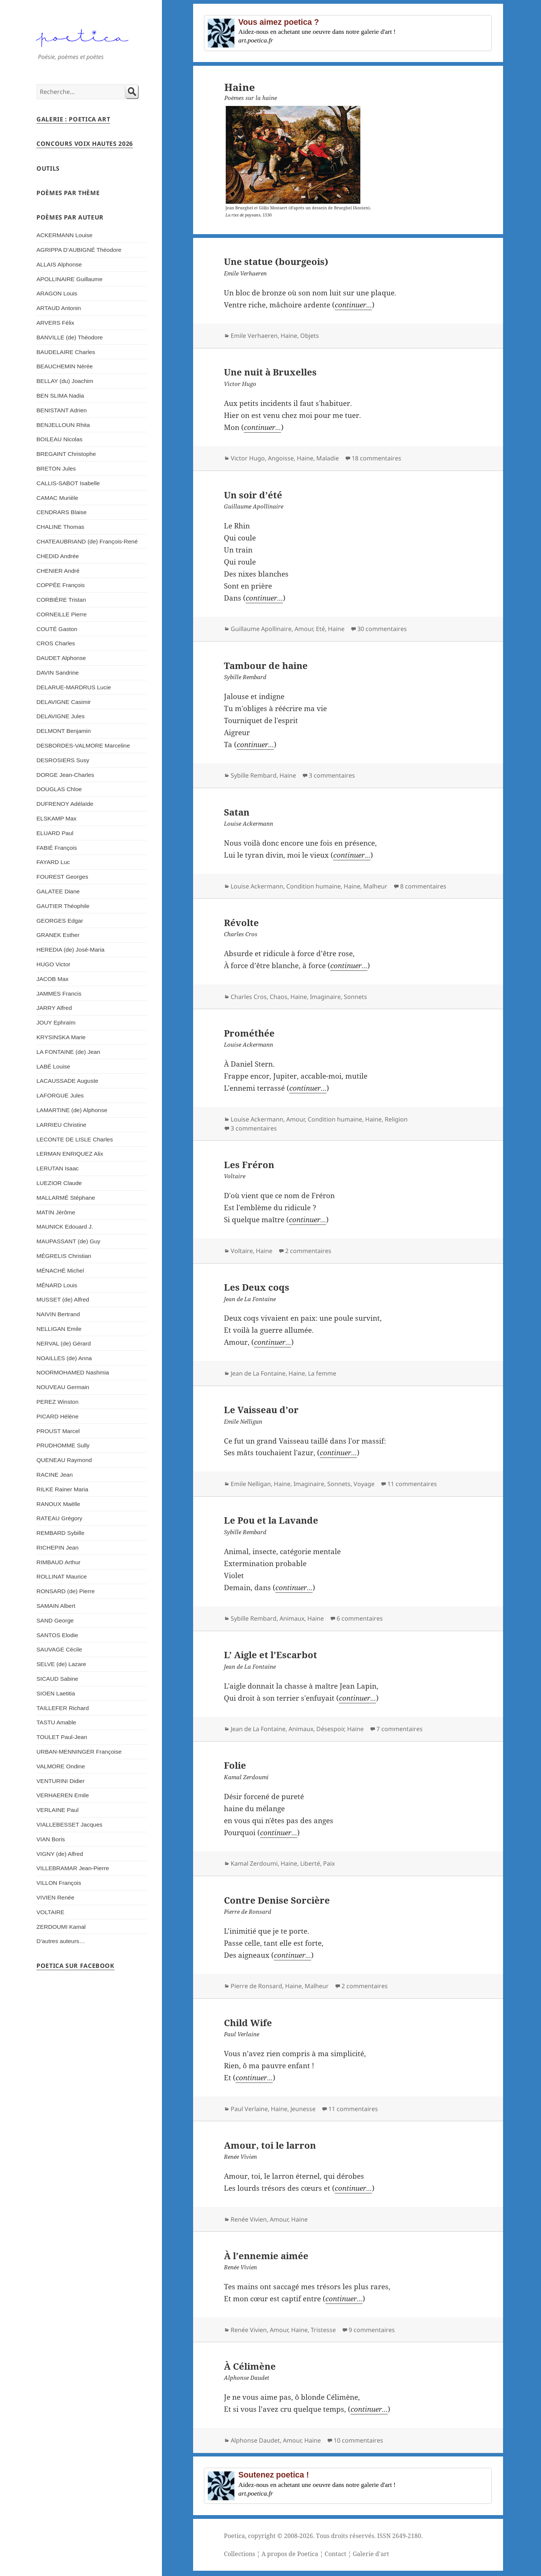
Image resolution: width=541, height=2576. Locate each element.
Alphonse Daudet (255, 2440)
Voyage (364, 1484)
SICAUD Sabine (57, 1678)
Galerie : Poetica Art (73, 119)
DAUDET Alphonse (61, 658)
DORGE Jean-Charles (65, 775)
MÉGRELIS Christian (63, 1256)
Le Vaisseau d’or (261, 1409)
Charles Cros (249, 997)
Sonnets (355, 997)
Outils (48, 168)
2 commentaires (308, 1251)
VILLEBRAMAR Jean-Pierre (72, 1868)
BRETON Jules (56, 468)
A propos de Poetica (289, 2554)
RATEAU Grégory (59, 1518)
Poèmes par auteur (70, 217)
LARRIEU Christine (61, 1125)
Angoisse (281, 458)
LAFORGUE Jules (60, 1095)
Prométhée (249, 1033)
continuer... (353, 305)
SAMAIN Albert (55, 1606)
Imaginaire (325, 997)
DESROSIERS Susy (62, 760)
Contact (335, 2554)
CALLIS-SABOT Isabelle (68, 483)
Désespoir (330, 1729)
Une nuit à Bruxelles (270, 372)
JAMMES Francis (59, 993)
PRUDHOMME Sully (62, 1445)
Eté (320, 629)
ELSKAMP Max (56, 818)
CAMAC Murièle (57, 498)
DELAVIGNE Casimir (63, 702)
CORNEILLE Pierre (61, 614)
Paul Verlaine (249, 2109)
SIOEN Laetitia (55, 1693)
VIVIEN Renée (55, 1897)
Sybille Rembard (254, 775)
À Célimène (250, 2366)
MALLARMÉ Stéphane (65, 1197)
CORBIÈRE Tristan (61, 599)
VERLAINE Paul (57, 1810)
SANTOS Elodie (57, 1635)
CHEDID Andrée (57, 556)
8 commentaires (423, 886)
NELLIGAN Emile (59, 1329)
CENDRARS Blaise (61, 512)
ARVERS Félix (55, 322)
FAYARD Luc (53, 862)
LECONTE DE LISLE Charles (74, 1139)
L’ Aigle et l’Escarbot (270, 1654)
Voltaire (242, 1251)
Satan (236, 812)
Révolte (241, 922)
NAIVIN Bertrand (58, 1314)
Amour (304, 629)
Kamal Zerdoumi (254, 1863)
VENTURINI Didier (60, 1781)
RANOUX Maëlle (58, 1504)
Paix (329, 1863)
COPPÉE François (60, 585)
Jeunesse (303, 2109)
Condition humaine (313, 886)
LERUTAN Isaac (57, 1168)
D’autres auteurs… (60, 1941)
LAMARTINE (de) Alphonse (71, 1110)
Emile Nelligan (251, 1484)
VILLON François (58, 1883)
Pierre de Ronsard (256, 1986)
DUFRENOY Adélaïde (65, 804)
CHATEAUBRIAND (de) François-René (87, 541)
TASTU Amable (56, 1722)
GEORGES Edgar (59, 920)
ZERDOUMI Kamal (61, 1927)
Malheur (375, 886)
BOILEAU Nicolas (59, 439)
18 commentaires (376, 458)
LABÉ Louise (53, 1066)
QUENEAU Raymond (64, 1460)
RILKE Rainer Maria (62, 1489)
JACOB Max (52, 979)
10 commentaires (358, 2440)
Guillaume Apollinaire (261, 629)
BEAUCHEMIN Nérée (64, 366)
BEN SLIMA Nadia (60, 395)
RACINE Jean (54, 1474)
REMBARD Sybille (60, 1533)
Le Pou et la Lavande (271, 1520)
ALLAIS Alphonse (59, 264)
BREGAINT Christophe (66, 454)
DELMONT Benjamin (63, 731)
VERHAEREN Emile (62, 1795)
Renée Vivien (249, 2219)
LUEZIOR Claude (59, 1183)
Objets (309, 335)
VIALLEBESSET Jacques (69, 1824)
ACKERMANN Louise (64, 235)
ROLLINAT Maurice (61, 1576)
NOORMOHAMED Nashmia (72, 1372)
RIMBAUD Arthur (58, 1562)
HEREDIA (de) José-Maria (70, 949)
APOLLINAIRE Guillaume (69, 279)
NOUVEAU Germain (62, 1387)
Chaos (278, 997)
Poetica (234, 2536)
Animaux (292, 1618)
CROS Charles (55, 643)
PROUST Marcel (58, 1431)
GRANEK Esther (58, 935)
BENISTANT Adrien (61, 410)
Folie (235, 1765)
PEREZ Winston (57, 1401)
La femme (322, 1373)
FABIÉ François (56, 848)
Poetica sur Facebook (75, 1966)
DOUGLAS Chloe (59, 789)
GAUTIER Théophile (62, 906)
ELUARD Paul (54, 833)
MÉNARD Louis (56, 1285)
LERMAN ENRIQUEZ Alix (69, 1153)
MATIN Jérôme (55, 1212)
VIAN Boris (50, 1839)
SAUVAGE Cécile (59, 1649)
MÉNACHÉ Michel (60, 1270)
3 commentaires (332, 775)
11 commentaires (412, 1484)
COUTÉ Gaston (56, 629)
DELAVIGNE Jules (60, 716)
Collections (239, 2554)
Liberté (310, 1863)
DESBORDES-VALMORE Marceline (83, 745)
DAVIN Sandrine (57, 672)
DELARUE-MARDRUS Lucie (73, 687)
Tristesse (323, 2330)
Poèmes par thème (68, 193)
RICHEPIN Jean (57, 1547)
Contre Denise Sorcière (277, 1900)
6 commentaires (360, 1618)
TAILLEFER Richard (62, 1708)
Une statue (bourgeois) (276, 261)
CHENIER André (58, 571)
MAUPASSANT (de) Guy (68, 1241)
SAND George (55, 1620)
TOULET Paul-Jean (61, 1737)
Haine (289, 335)
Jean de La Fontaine (258, 1373)
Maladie (327, 458)
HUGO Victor (53, 964)
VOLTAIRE (50, 1912)
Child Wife (248, 2022)
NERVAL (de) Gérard (63, 1343)
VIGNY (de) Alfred (59, 1854)
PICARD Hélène (57, 1416)
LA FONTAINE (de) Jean (68, 1052)
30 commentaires (382, 629)
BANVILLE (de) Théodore (69, 337)
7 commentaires (399, 1729)
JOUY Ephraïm (56, 1022)
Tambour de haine (266, 665)
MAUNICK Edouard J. (64, 1226)
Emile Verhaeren (254, 335)
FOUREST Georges (62, 876)
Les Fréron (249, 1164)
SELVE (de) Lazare (61, 1664)
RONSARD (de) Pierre (65, 1591)
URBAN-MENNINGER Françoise (79, 1751)
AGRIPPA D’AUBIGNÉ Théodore (78, 250)
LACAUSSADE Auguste (67, 1081)
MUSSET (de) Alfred (62, 1299)
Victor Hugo (248, 458)
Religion (396, 1119)
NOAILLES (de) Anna (64, 1358)
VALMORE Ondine (60, 1766)
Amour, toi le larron (270, 2145)
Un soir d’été (253, 495)
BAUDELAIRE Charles (65, 352)
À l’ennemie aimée (266, 2255)
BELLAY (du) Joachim (64, 381)
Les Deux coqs (256, 1287)
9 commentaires (372, 2330)
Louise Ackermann (257, 886)
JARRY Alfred (54, 1008)
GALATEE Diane (58, 891)
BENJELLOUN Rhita (63, 425)
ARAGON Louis (56, 293)
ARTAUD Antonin (58, 308)
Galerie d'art (371, 2554)
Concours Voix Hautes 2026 (84, 143)
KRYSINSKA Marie (61, 1037)
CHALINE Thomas (60, 527)
